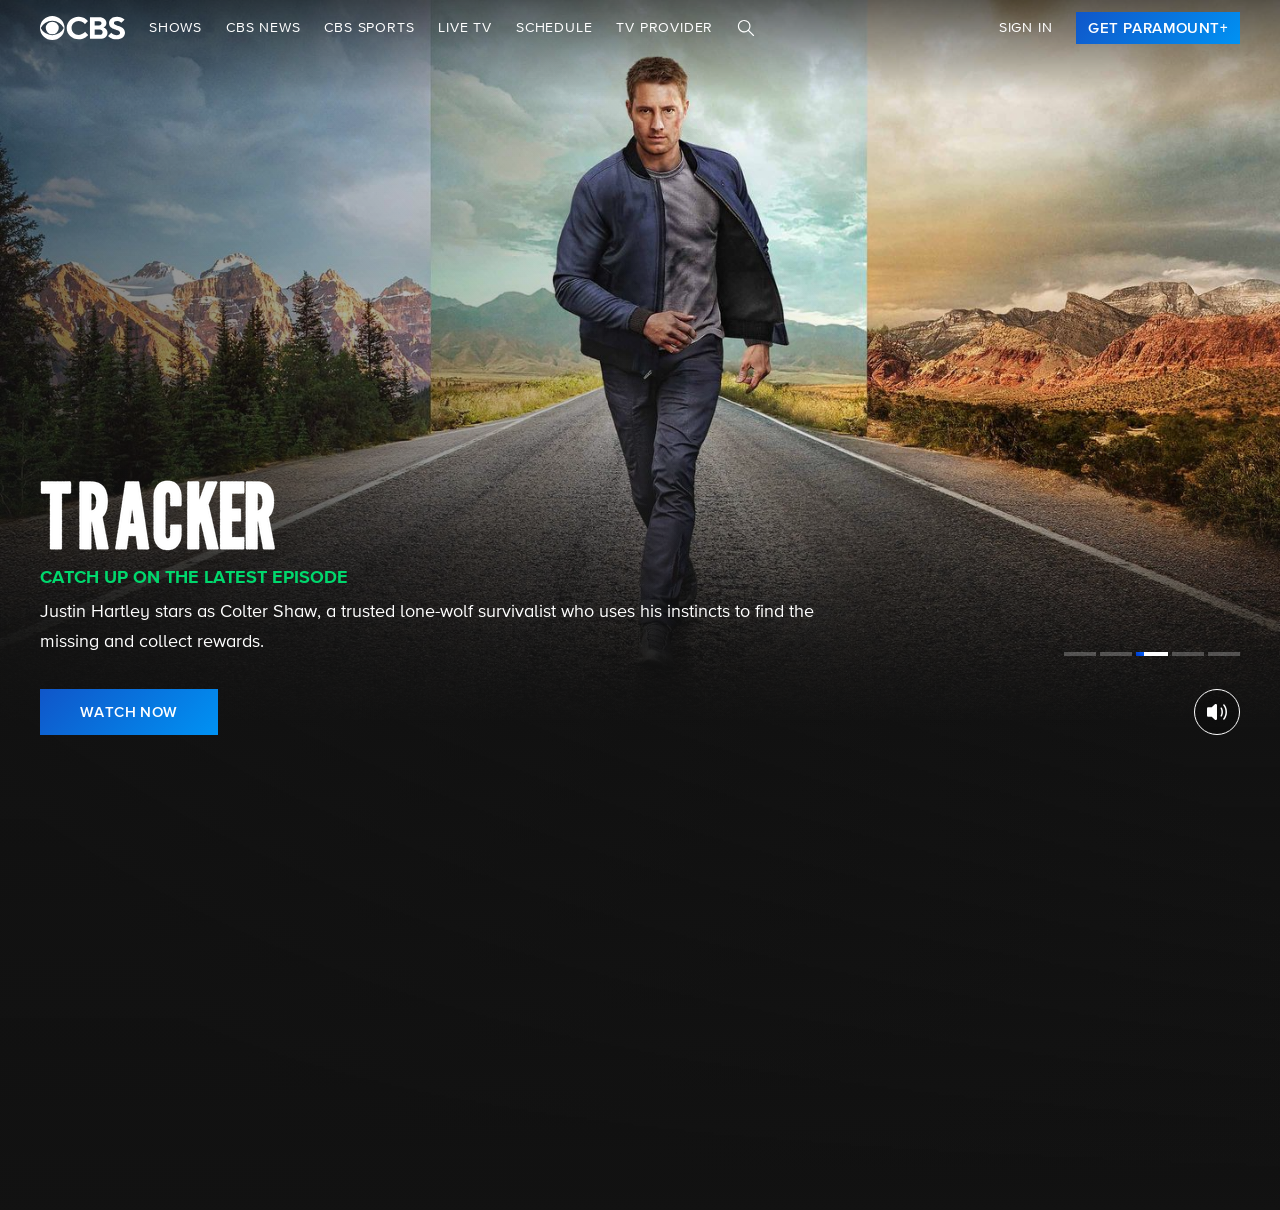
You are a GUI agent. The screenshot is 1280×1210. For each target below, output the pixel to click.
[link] (1158, 28)
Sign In (1026, 28)
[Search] (746, 28)
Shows (175, 28)
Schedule (554, 28)
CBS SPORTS (369, 28)
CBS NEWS (263, 28)
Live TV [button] (465, 28)
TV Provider (664, 28)
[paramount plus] (82, 28)
